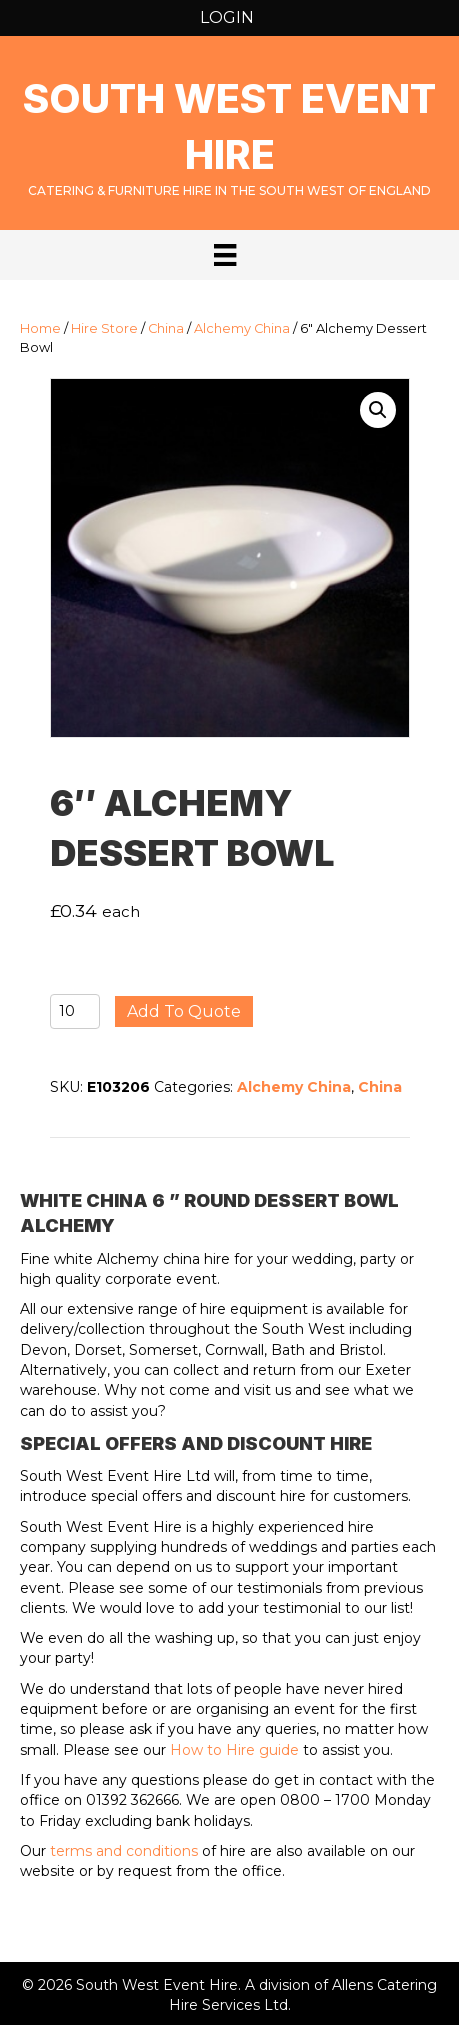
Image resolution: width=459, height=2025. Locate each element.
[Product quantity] (75, 1011)
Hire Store (104, 328)
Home (40, 328)
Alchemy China (242, 328)
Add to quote (184, 1011)
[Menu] (225, 255)
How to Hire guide (234, 1750)
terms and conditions (124, 1851)
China (166, 328)
